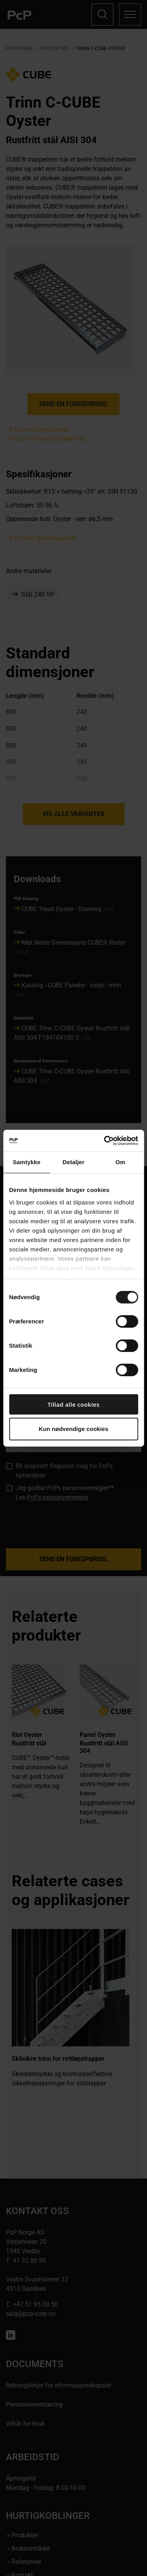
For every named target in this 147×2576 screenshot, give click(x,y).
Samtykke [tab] (26, 1162)
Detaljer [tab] (74, 1162)
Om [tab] (120, 1162)
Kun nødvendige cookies (74, 1429)
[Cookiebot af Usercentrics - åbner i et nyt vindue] (104, 1141)
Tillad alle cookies (73, 1404)
